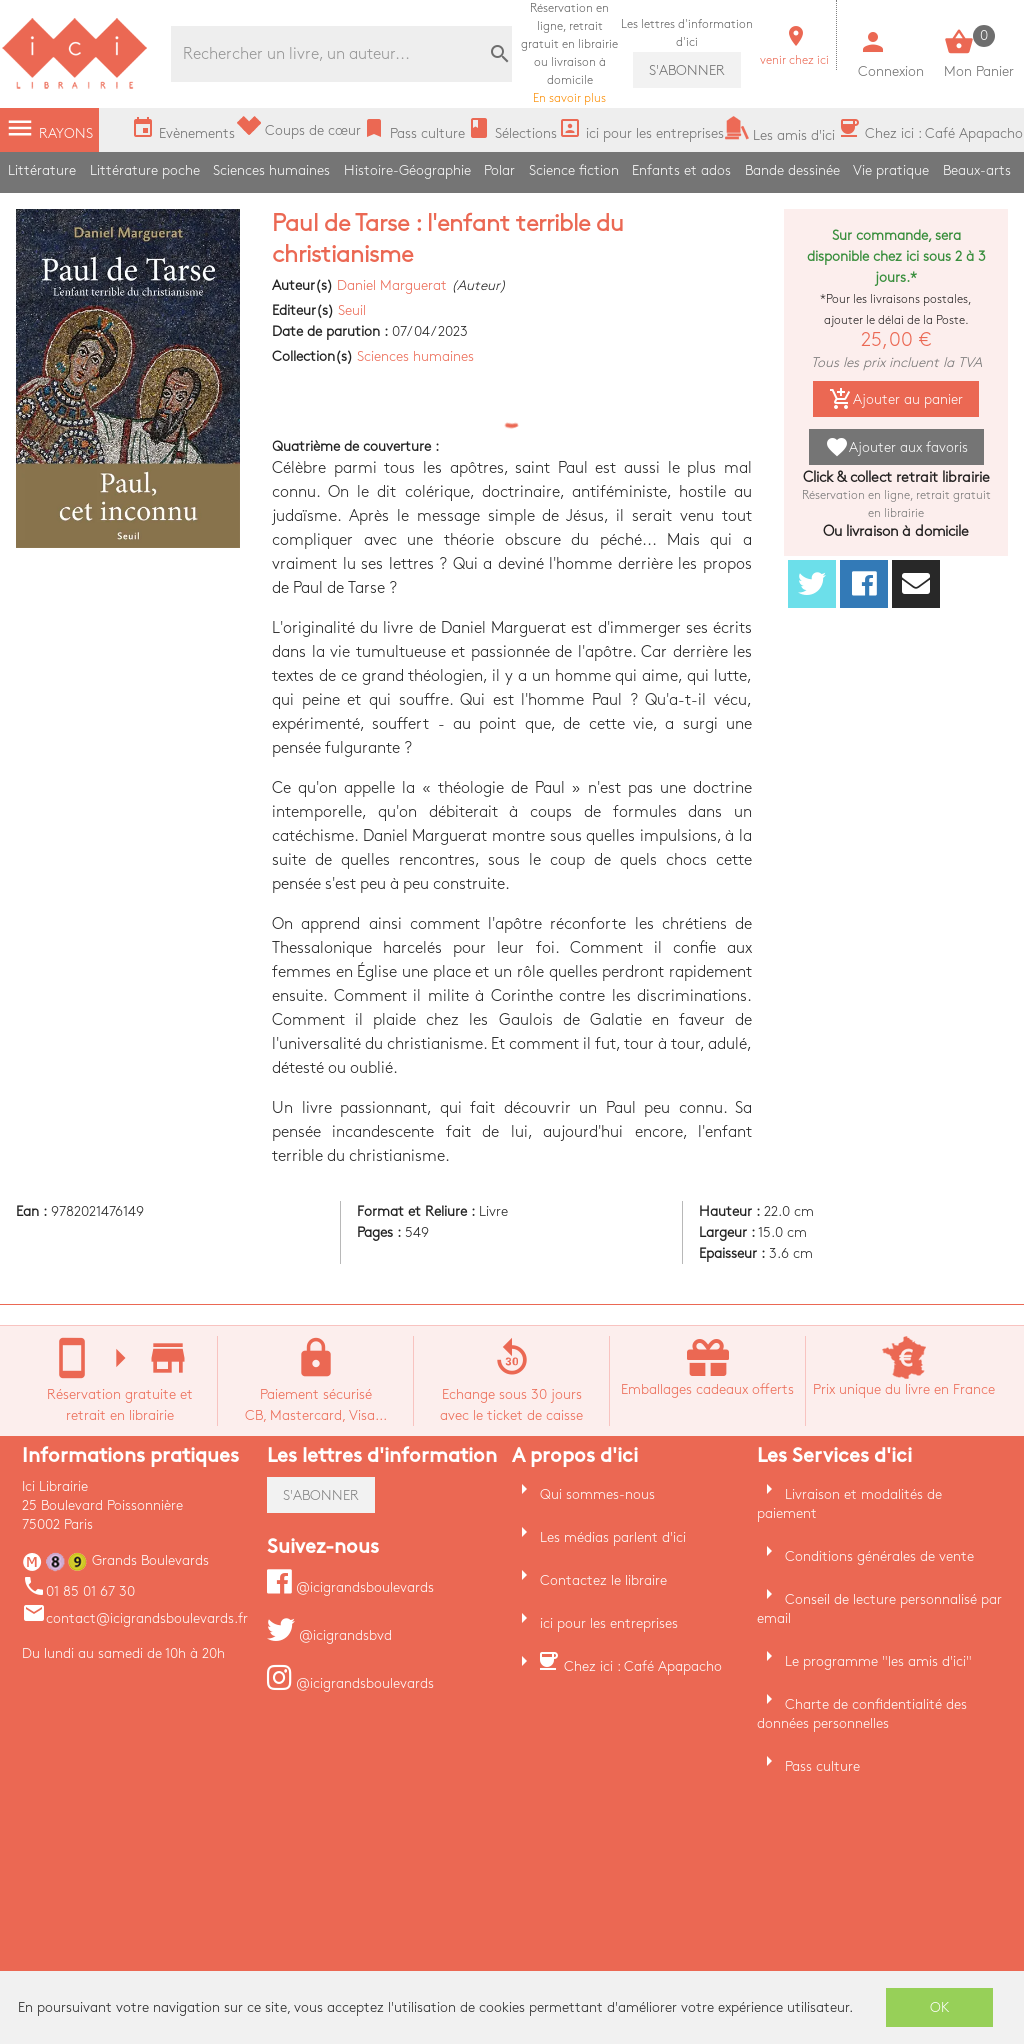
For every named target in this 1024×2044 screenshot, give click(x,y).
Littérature (42, 170)
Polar (499, 170)
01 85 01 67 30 (78, 1591)
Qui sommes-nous (597, 1494)
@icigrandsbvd (329, 1635)
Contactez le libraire (603, 1580)
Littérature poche (145, 170)
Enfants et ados (681, 170)
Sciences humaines (271, 170)
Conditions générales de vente (879, 1556)
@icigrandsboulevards (350, 1587)
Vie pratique (891, 170)
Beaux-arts (977, 170)
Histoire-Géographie (407, 170)
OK (940, 2007)
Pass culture (822, 1766)
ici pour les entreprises (609, 1623)
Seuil (352, 310)
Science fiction (574, 170)
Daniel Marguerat (392, 285)
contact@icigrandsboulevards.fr (135, 1618)
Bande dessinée (792, 170)
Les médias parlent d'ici (613, 1537)
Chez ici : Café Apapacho (643, 1666)
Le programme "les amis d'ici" (878, 1661)
